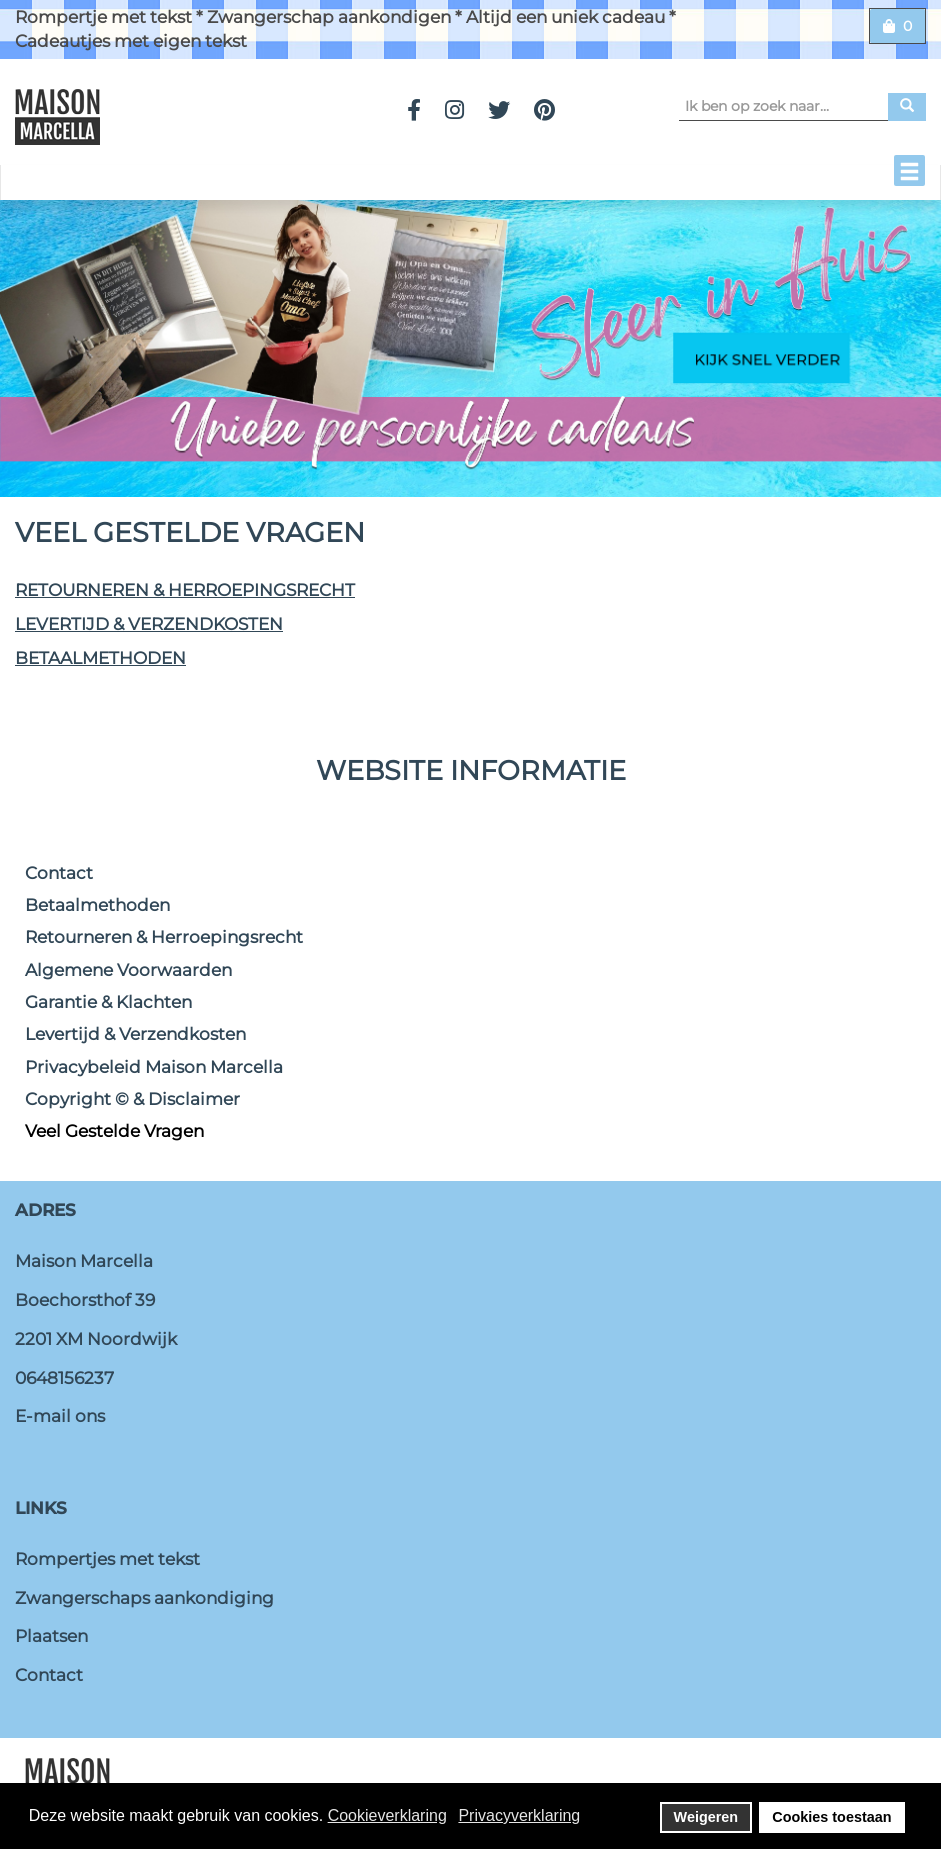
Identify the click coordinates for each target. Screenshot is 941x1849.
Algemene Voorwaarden (128, 970)
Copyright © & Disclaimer (132, 1099)
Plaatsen (51, 1636)
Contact (59, 873)
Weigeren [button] (706, 1817)
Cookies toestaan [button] (831, 1817)
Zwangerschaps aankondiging (144, 1598)
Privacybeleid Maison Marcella (154, 1067)
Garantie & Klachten (108, 1002)
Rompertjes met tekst (107, 1559)
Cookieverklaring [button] (387, 1815)
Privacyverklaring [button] (519, 1815)
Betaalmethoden (100, 658)
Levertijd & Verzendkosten (149, 624)
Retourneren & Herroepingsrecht (185, 590)
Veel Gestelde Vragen (114, 1131)
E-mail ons (60, 1416)
